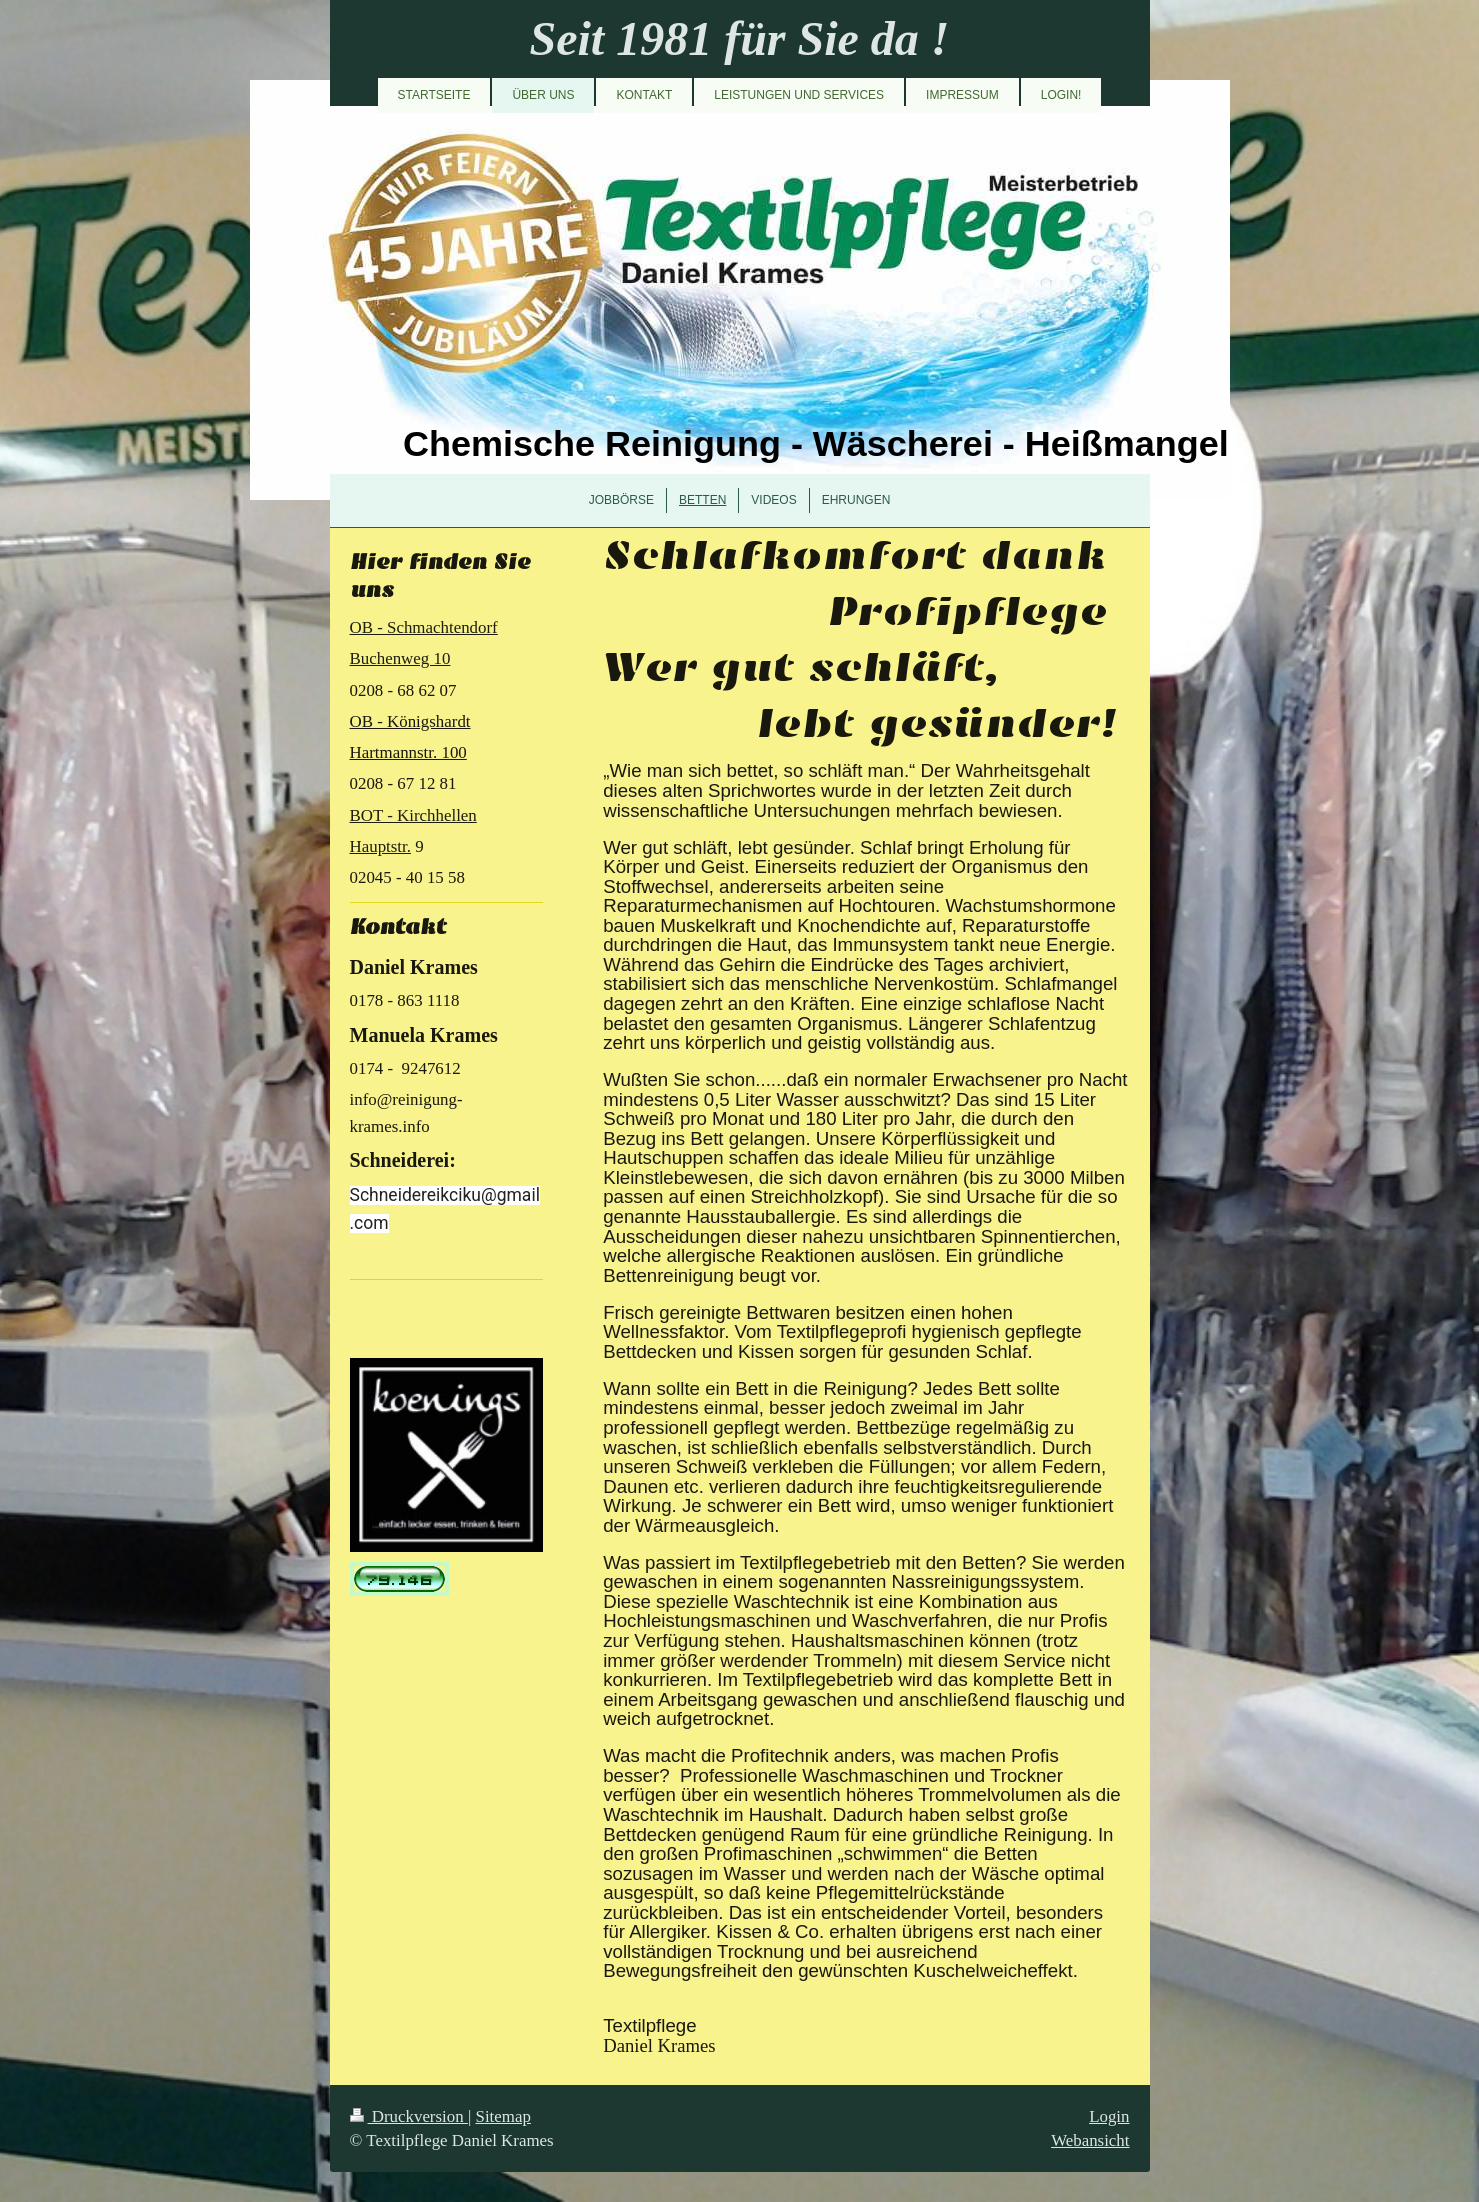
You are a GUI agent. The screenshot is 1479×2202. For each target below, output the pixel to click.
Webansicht (1090, 2140)
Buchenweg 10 (400, 658)
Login (1109, 2116)
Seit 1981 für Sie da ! (739, 38)
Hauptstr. (380, 846)
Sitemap (503, 2116)
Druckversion (409, 2116)
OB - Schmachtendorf (424, 627)
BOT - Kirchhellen (413, 815)
